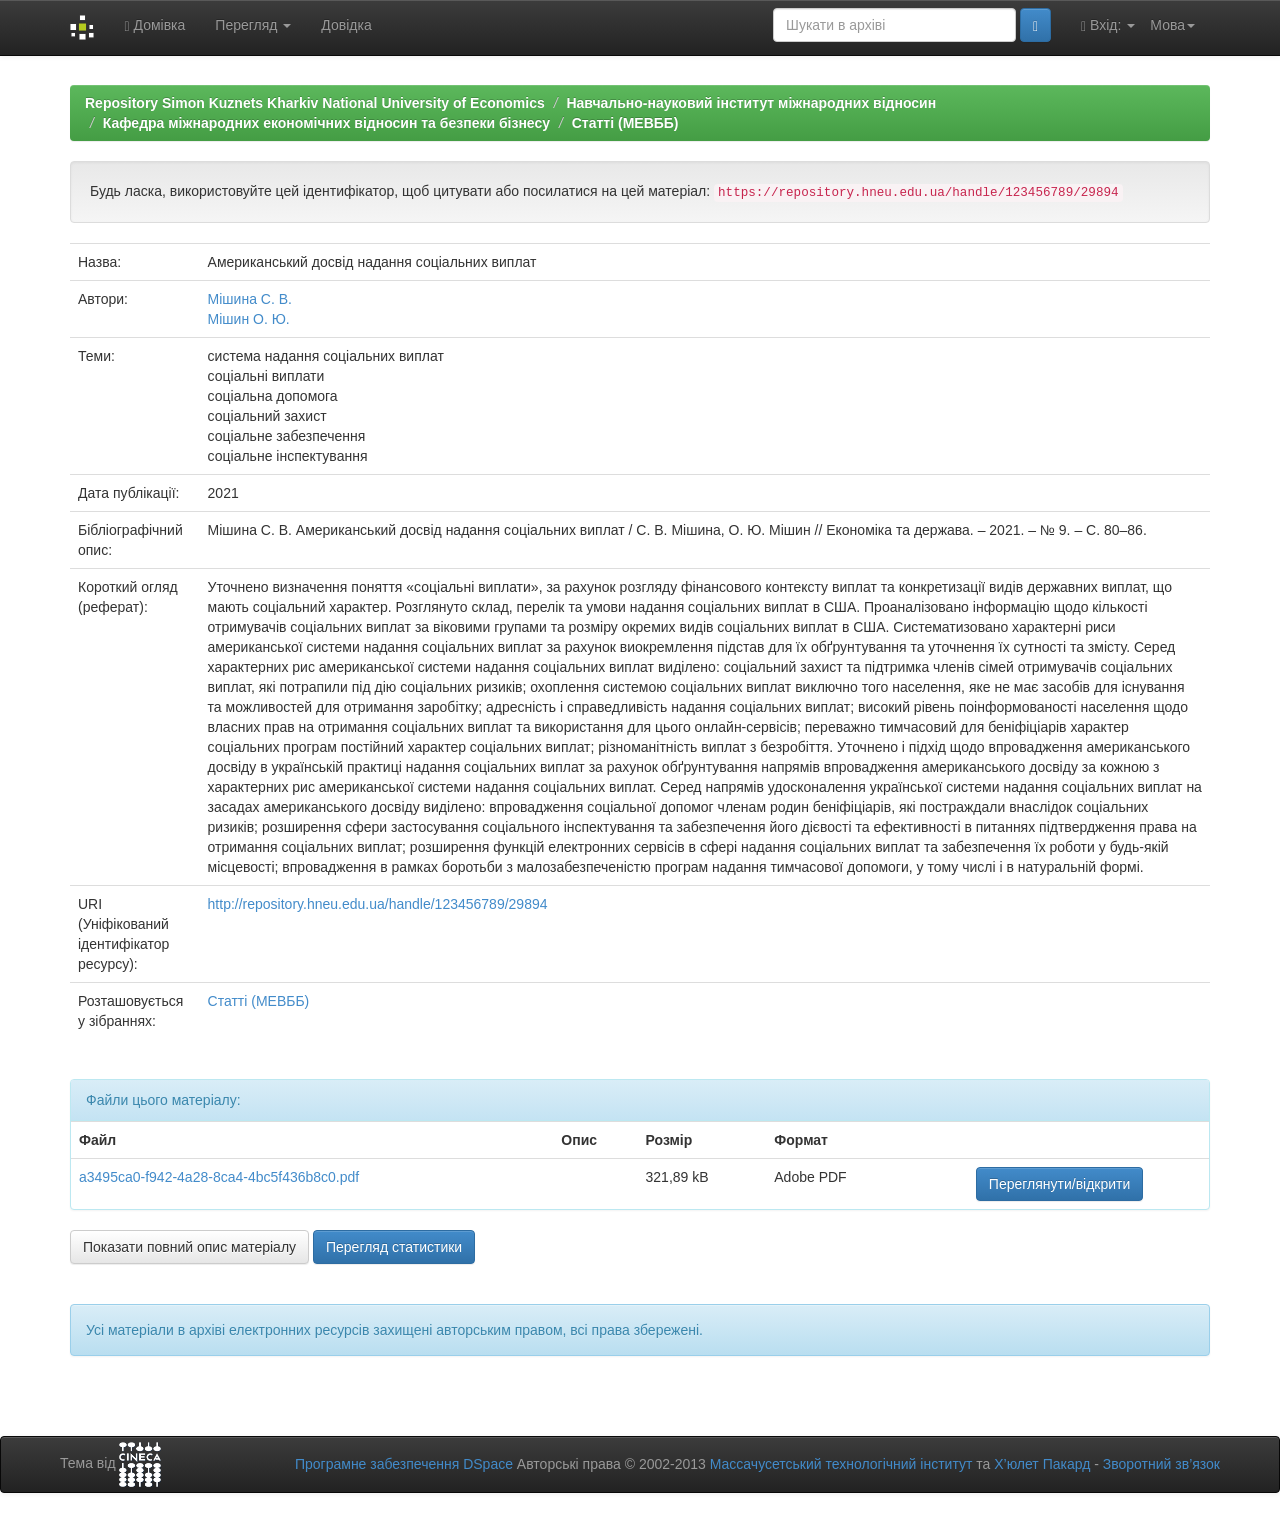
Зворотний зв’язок (1161, 1464)
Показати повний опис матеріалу (189, 1247)
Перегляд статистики (394, 1247)
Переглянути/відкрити (1060, 1184)
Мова (1172, 25)
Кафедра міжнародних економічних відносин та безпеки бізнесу (326, 123)
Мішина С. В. (250, 299)
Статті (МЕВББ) (625, 123)
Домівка (154, 25)
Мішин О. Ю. (249, 319)
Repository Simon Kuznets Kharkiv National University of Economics (315, 103)
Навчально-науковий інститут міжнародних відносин (751, 103)
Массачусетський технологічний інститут (841, 1464)
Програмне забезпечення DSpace (404, 1464)
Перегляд (253, 25)
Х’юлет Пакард (1042, 1464)
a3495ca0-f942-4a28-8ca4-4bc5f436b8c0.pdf (219, 1177)
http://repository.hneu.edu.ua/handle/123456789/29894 (378, 904)
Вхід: (1108, 25)
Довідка (346, 25)
